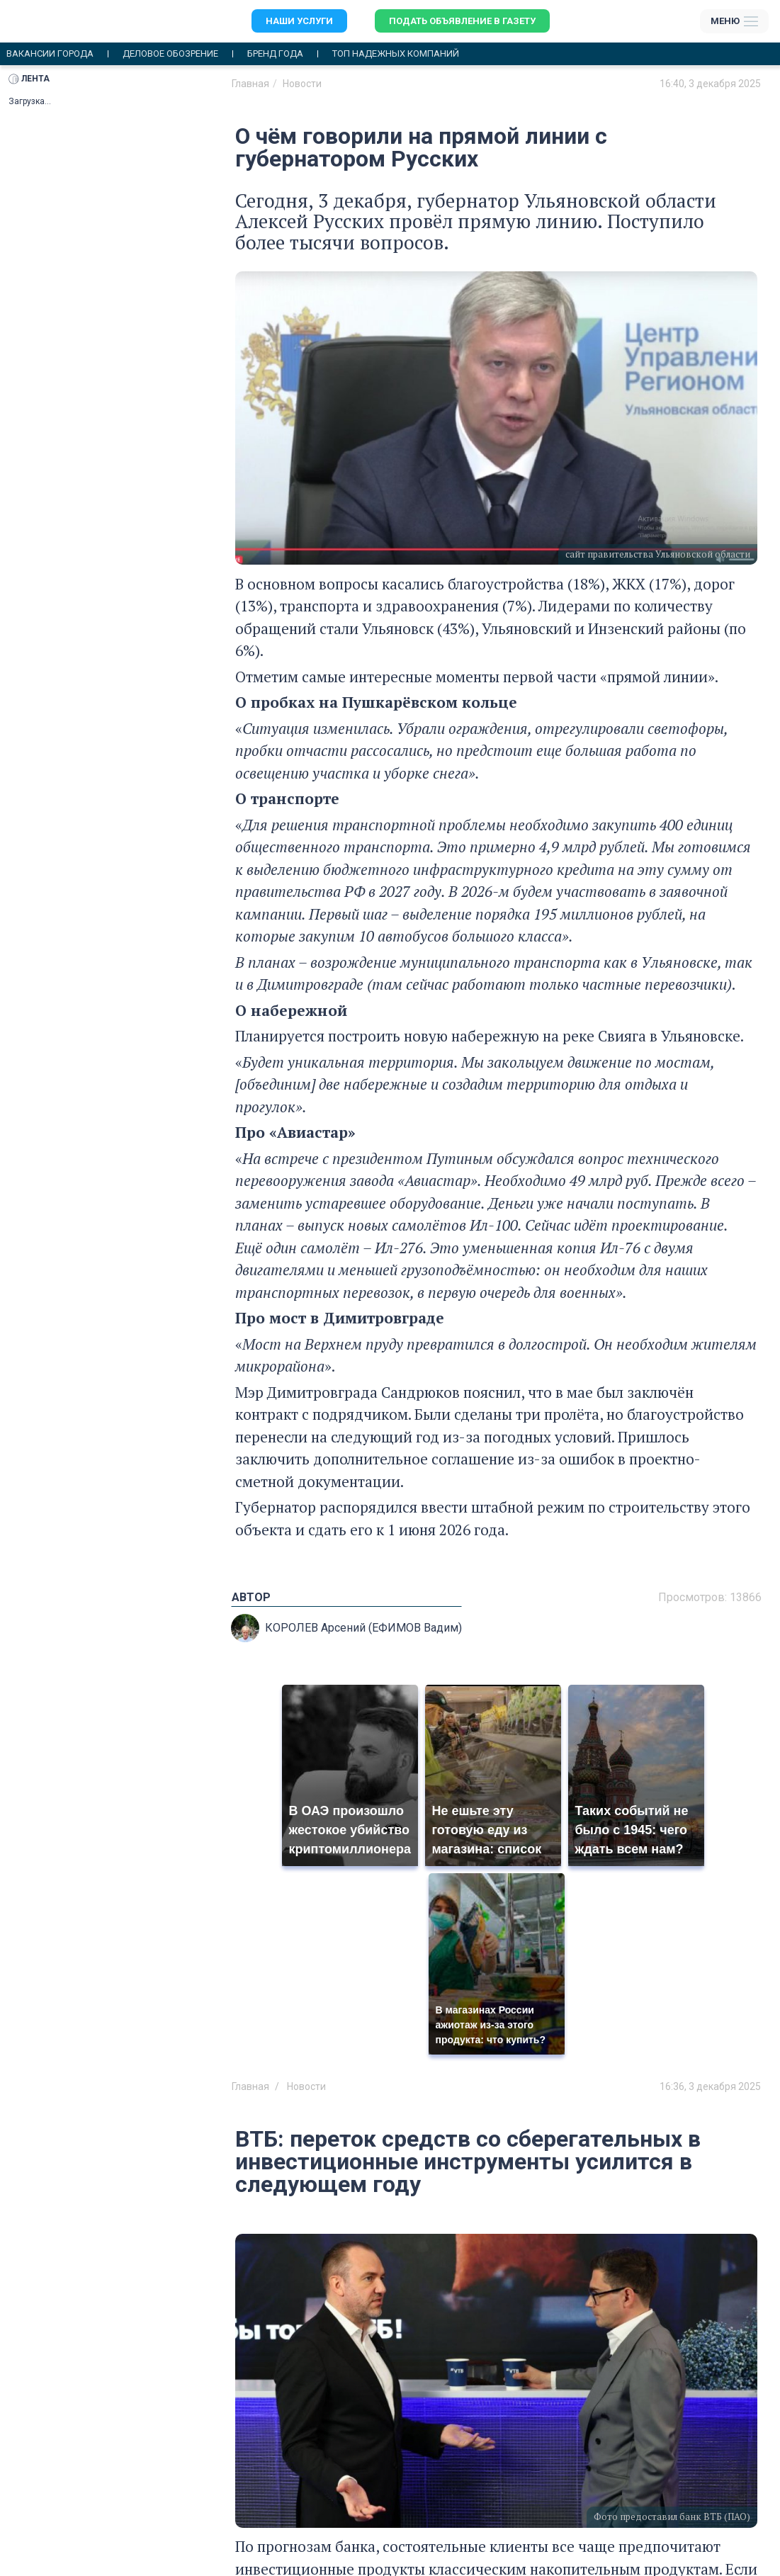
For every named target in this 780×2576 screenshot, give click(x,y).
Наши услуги (299, 21)
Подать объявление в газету (462, 21)
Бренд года (275, 54)
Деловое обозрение (170, 54)
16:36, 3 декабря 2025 (710, 2086)
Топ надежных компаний (395, 54)
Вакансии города (50, 54)
